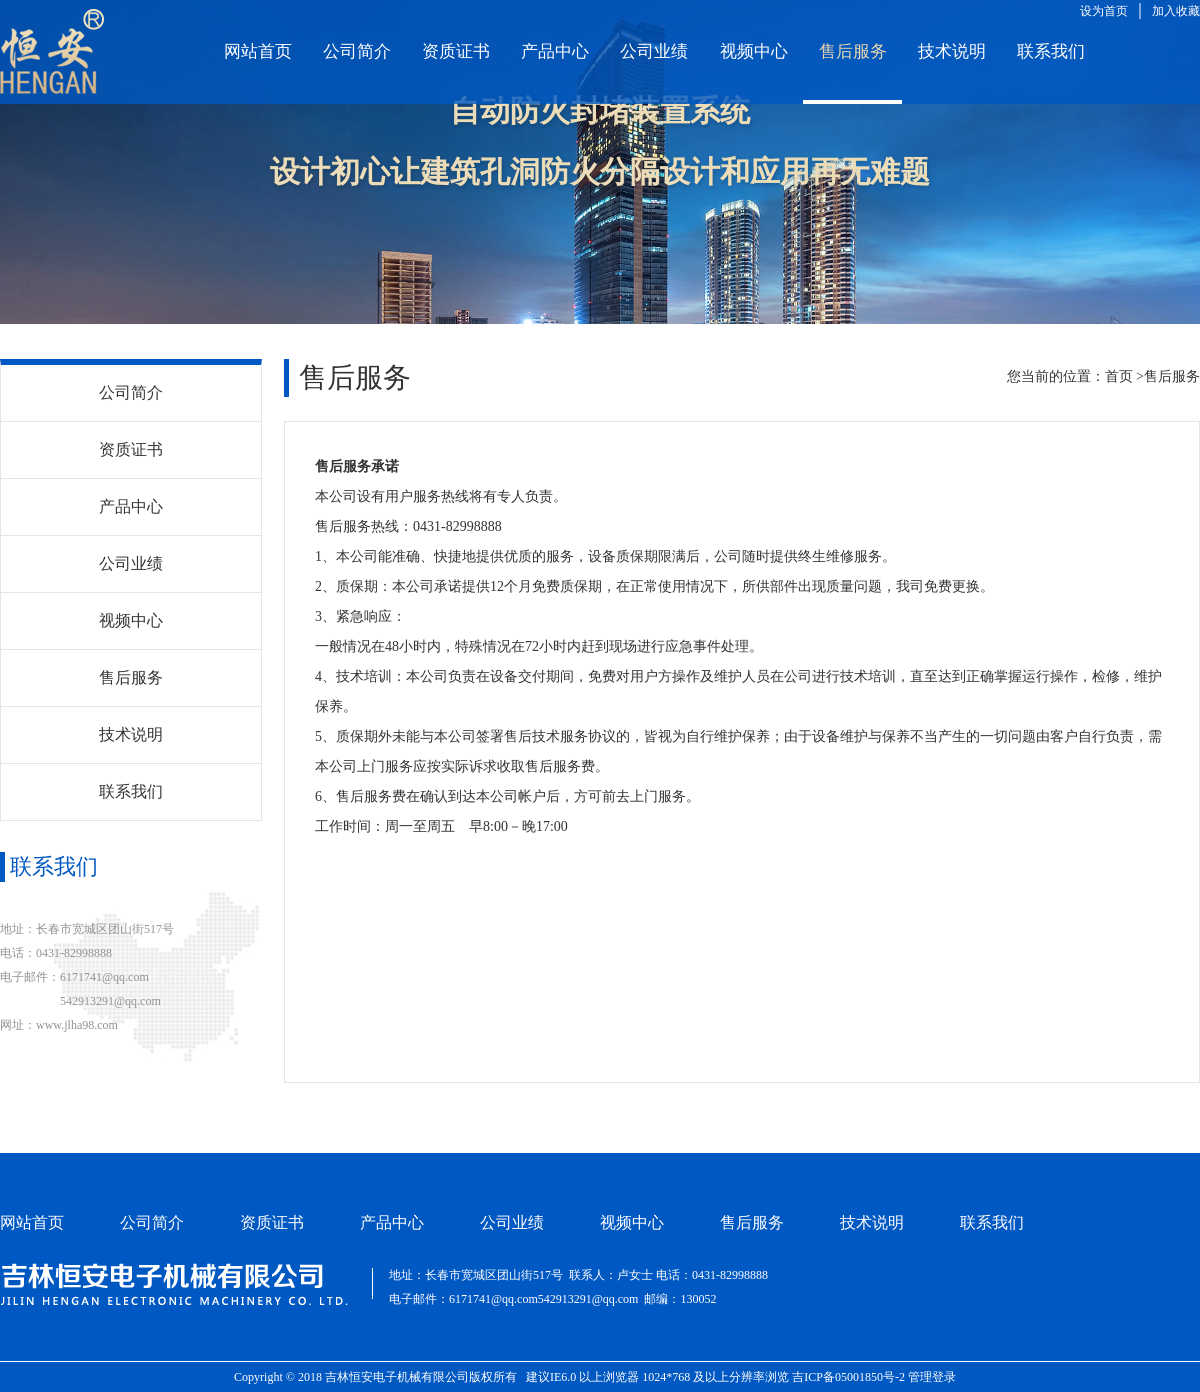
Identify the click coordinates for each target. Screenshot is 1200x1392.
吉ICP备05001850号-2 (848, 1377)
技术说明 (952, 51)
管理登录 (932, 1377)
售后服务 (853, 51)
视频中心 (754, 51)
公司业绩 (654, 51)
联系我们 (1051, 51)
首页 (1119, 376)
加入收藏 (1176, 11)
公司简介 (357, 51)
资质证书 (456, 51)
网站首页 (258, 51)
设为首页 (1104, 11)
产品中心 (555, 51)
